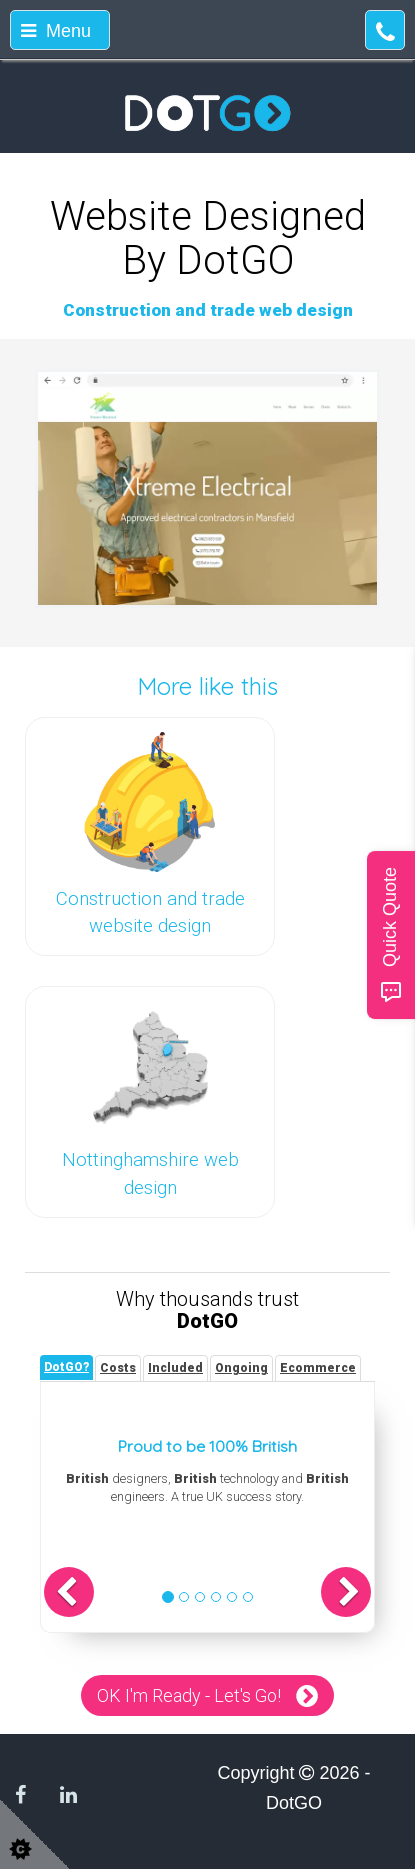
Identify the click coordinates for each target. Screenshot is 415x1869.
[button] (69, 1592)
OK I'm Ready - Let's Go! (189, 1695)
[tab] (66, 1367)
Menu (56, 31)
